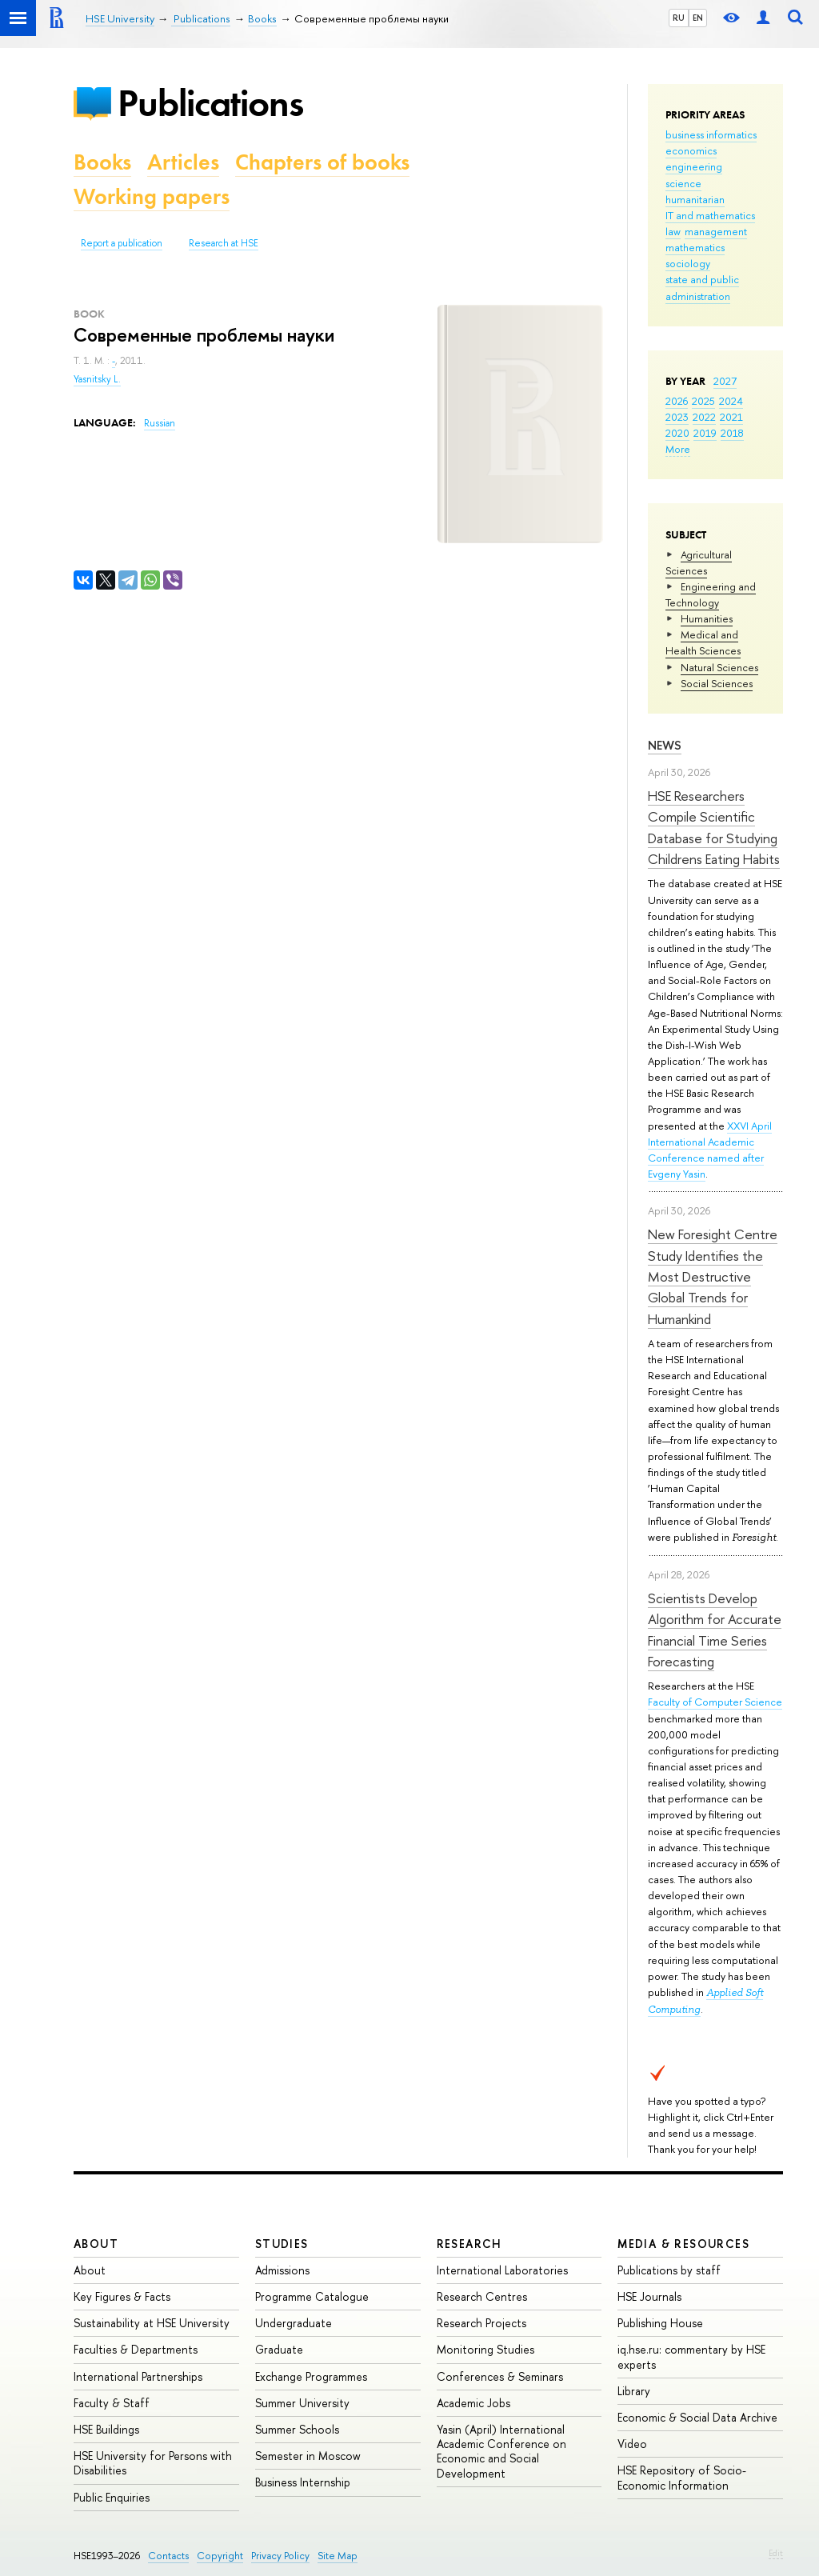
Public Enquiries (112, 2497)
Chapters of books (322, 162)
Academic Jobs (473, 2402)
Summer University (302, 2402)
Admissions (282, 2270)
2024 (731, 401)
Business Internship (302, 2482)
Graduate (279, 2349)
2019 (705, 433)
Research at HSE (223, 243)
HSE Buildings (106, 2429)
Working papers (152, 196)
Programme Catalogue (312, 2296)
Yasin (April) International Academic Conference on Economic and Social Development (501, 2451)
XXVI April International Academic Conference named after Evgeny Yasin (710, 1149)
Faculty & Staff (112, 2402)
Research (469, 2243)
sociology (687, 263)
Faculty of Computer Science (715, 1701)
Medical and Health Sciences (703, 642)
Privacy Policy (280, 2555)
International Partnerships (138, 2376)
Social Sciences (717, 683)
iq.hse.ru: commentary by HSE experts (691, 2356)
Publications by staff (669, 2270)
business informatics (711, 134)
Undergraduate (293, 2322)
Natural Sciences (719, 667)
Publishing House (660, 2322)
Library (633, 2390)
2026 (676, 401)
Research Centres (482, 2296)
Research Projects (481, 2322)
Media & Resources (683, 2243)
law (673, 231)
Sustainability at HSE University (152, 2322)
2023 (677, 417)
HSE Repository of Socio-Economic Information (681, 2477)
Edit (776, 2552)
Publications (210, 102)
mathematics (695, 247)
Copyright (220, 2555)
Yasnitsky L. (97, 379)
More (677, 449)
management (716, 231)
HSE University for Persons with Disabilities (153, 2463)
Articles (183, 162)
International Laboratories (502, 2270)
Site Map (338, 2555)
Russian (159, 423)
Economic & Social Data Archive (697, 2417)
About (96, 2243)
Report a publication (121, 243)
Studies (282, 2243)
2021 (731, 417)
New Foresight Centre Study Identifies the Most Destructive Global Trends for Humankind (712, 1276)
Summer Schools (297, 2429)
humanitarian (695, 199)
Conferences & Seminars (500, 2376)
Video (632, 2443)
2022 (704, 417)
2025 (703, 401)
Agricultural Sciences (698, 562)
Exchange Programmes (311, 2376)
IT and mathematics (710, 215)
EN (698, 17)
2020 (677, 433)
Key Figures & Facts (122, 2296)
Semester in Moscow (308, 2455)
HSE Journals (649, 2296)
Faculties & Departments (136, 2349)
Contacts (168, 2555)
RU (679, 17)
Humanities (707, 618)
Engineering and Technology (710, 594)
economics (691, 150)
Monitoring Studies (485, 2349)
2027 (725, 381)
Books (102, 162)
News (664, 745)
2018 (732, 433)
